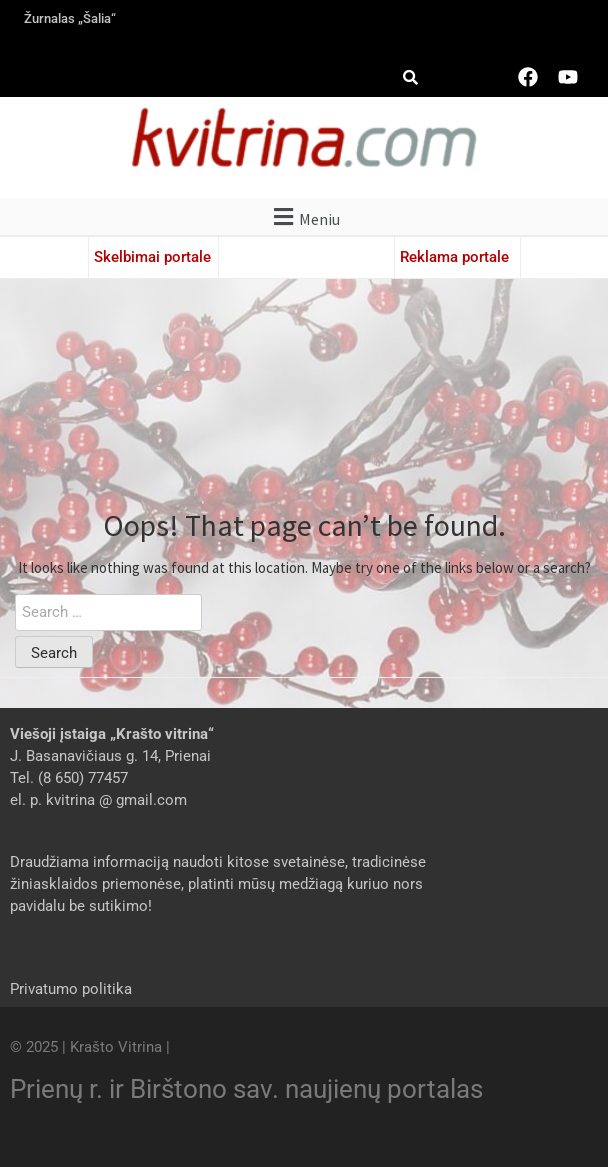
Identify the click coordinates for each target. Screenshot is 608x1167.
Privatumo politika (71, 989)
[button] (304, 216)
